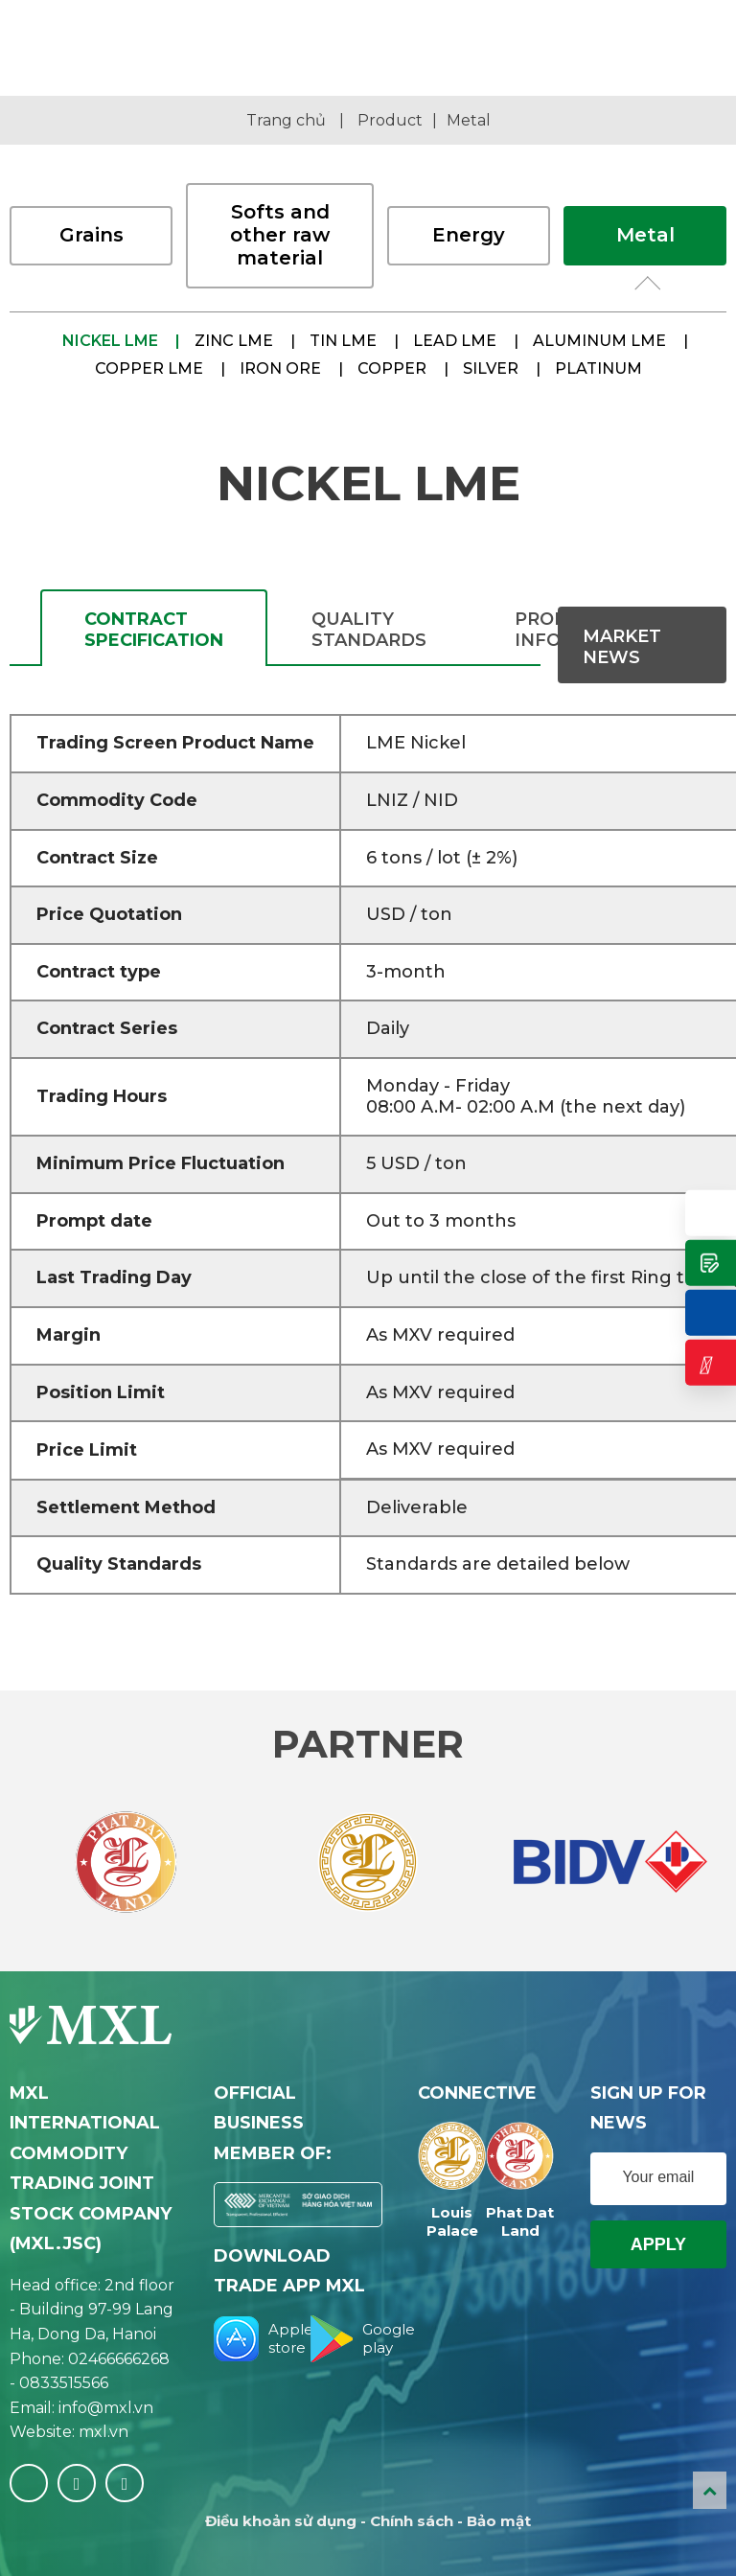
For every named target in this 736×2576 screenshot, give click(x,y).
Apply (658, 2244)
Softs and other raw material (280, 234)
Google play (346, 2338)
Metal (469, 120)
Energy (468, 234)
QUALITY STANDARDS (368, 630)
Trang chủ (286, 120)
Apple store (250, 2338)
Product (390, 120)
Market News (622, 647)
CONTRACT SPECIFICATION (153, 630)
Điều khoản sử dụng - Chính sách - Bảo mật (368, 2521)
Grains (91, 234)
